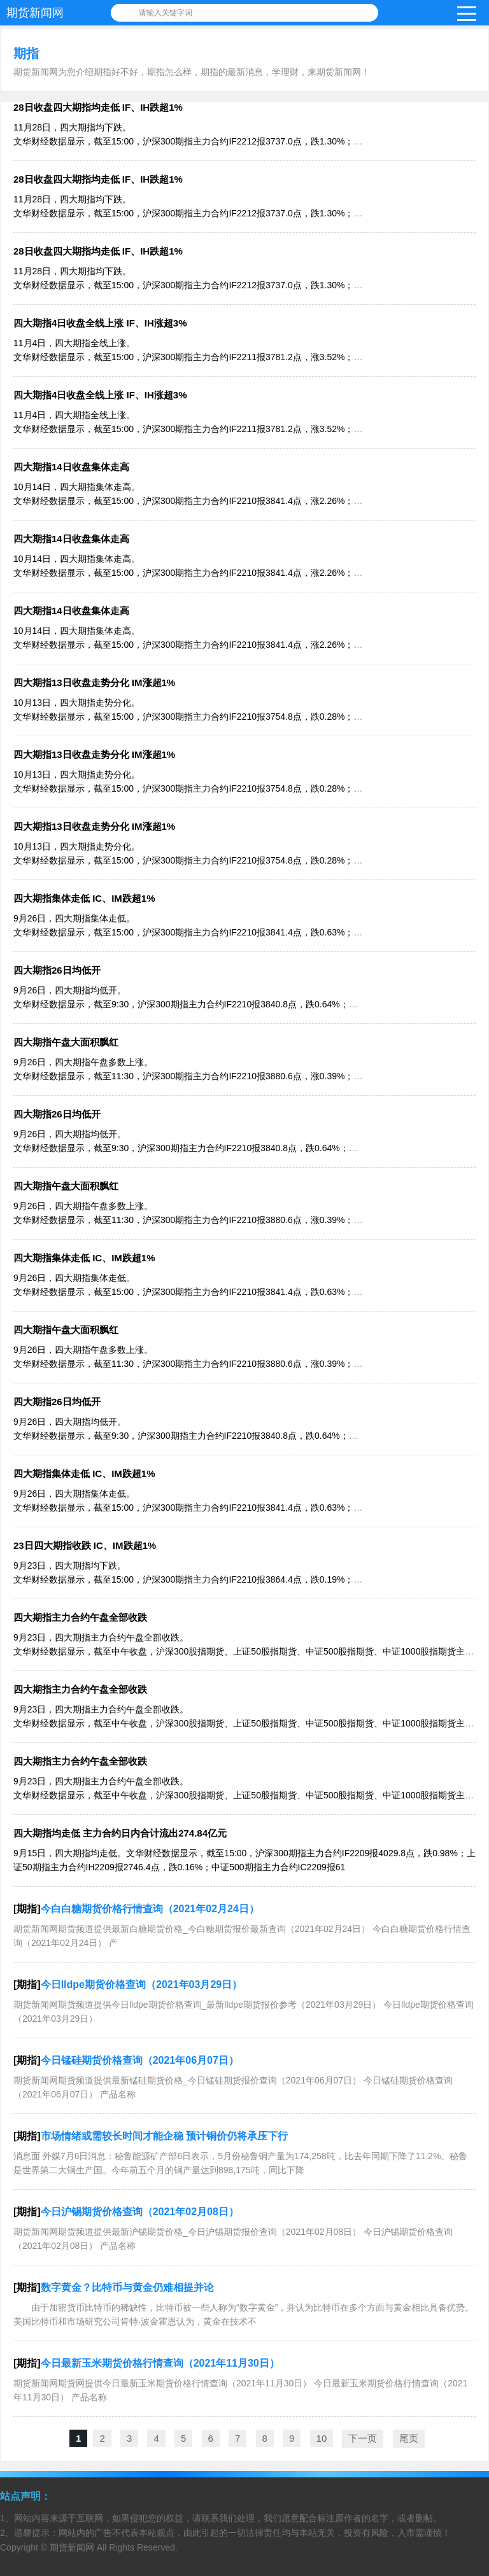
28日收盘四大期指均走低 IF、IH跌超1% (98, 107)
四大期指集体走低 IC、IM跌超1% (84, 898)
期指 (26, 53)
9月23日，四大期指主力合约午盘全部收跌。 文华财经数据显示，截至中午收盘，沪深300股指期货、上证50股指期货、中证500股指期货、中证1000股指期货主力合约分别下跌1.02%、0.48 (243, 1651)
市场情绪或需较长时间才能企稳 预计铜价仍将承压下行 (164, 2136)
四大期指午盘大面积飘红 (65, 1042)
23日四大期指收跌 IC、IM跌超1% (84, 1545)
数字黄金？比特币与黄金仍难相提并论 (127, 2287)
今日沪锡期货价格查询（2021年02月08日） (140, 2211)
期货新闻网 (35, 12)
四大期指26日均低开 (57, 970)
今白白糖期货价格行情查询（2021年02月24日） (150, 1908)
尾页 (408, 2438)
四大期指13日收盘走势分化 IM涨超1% (94, 682)
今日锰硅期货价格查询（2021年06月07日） (140, 2060)
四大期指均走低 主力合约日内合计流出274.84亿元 (120, 1833)
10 (321, 2438)
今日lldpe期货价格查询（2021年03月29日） (142, 1984)
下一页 (362, 2438)
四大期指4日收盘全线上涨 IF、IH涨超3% (100, 323)
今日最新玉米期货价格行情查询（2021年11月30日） (160, 2363)
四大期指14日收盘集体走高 (71, 466)
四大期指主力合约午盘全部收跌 (80, 1617)
